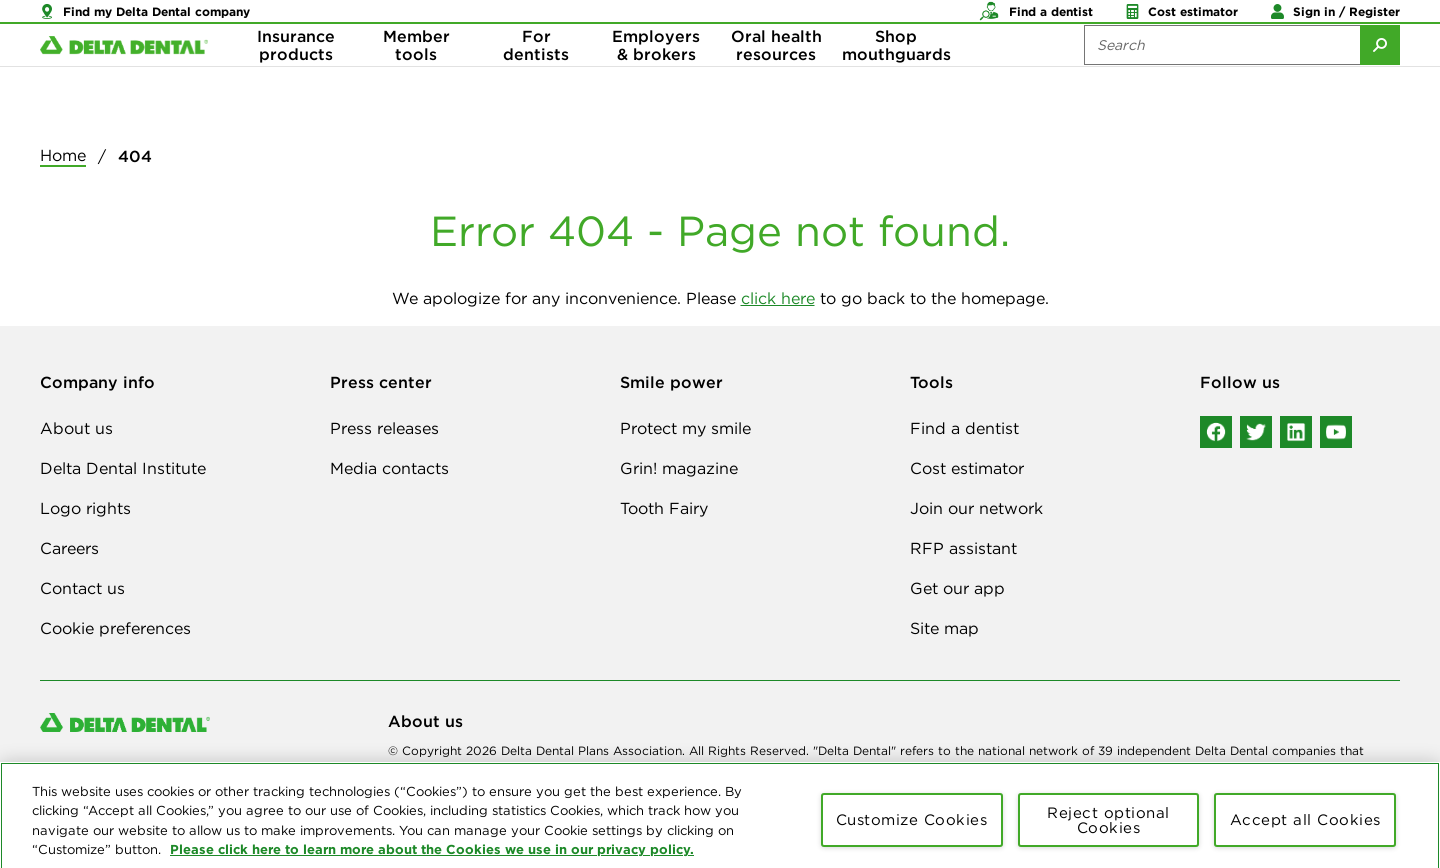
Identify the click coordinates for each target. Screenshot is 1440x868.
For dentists (536, 80)
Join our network (976, 508)
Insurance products (296, 80)
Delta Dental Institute (123, 468)
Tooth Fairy (664, 508)
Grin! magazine (679, 468)
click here (778, 298)
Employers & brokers (656, 80)
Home (63, 155)
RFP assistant (963, 548)
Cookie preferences (115, 628)
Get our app (957, 588)
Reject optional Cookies (1108, 831)
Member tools (416, 80)
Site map (944, 628)
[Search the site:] (1222, 80)
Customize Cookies (912, 830)
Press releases (384, 428)
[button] (145, 20)
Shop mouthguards (896, 80)
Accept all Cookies (1305, 830)
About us (76, 428)
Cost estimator (967, 468)
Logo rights (85, 508)
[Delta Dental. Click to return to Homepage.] (124, 80)
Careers (69, 548)
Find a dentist (964, 428)
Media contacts (389, 468)
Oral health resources (776, 80)
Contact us (82, 588)
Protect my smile (685, 428)
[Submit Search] (1380, 80)
